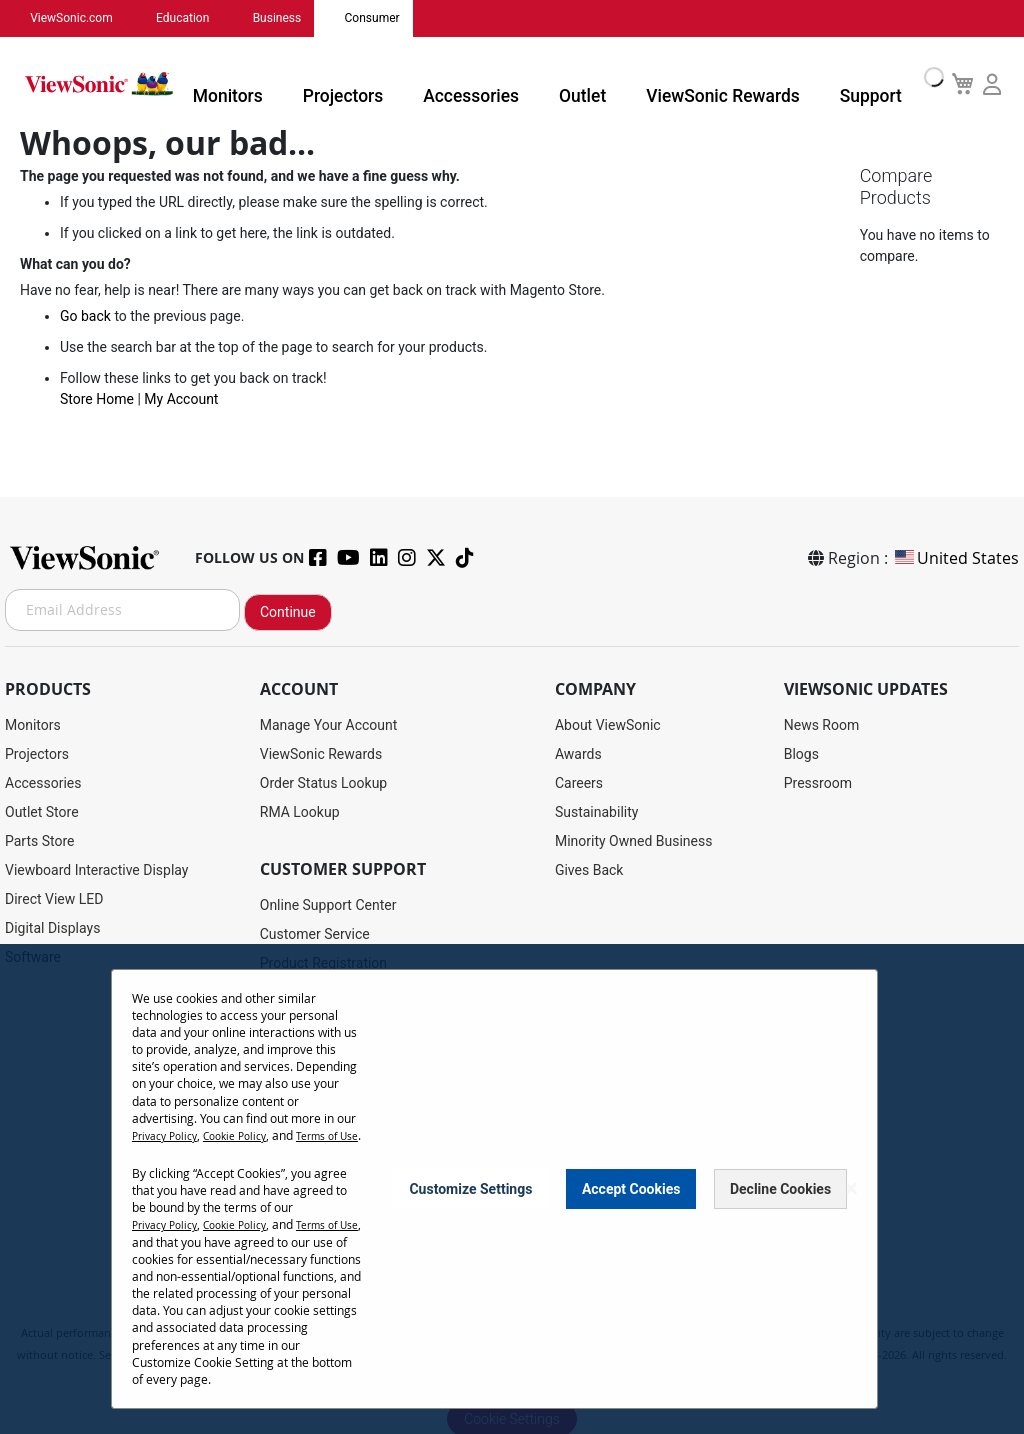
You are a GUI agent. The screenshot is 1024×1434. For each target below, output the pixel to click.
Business (254, 17)
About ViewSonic (608, 722)
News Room (822, 722)
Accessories (505, 84)
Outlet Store (42, 809)
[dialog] (512, 1184)
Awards (578, 751)
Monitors (295, 84)
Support (847, 84)
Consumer (339, 17)
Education (169, 17)
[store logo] (130, 82)
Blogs (801, 751)
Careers (579, 780)
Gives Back (589, 867)
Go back (85, 316)
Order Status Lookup (323, 780)
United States (955, 555)
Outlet (601, 84)
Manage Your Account (329, 722)
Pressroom (818, 780)
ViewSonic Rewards (721, 84)
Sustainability (596, 809)
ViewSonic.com (67, 17)
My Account (181, 399)
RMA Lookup (300, 809)
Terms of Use (169, 1142)
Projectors (395, 84)
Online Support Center (328, 902)
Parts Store (40, 838)
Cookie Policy (249, 1125)
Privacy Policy (169, 1125)
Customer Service (315, 931)
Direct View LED (54, 896)
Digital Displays (52, 925)
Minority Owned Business (634, 838)
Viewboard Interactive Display (96, 867)
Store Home (97, 399)
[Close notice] (851, 1187)
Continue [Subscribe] (288, 609)
